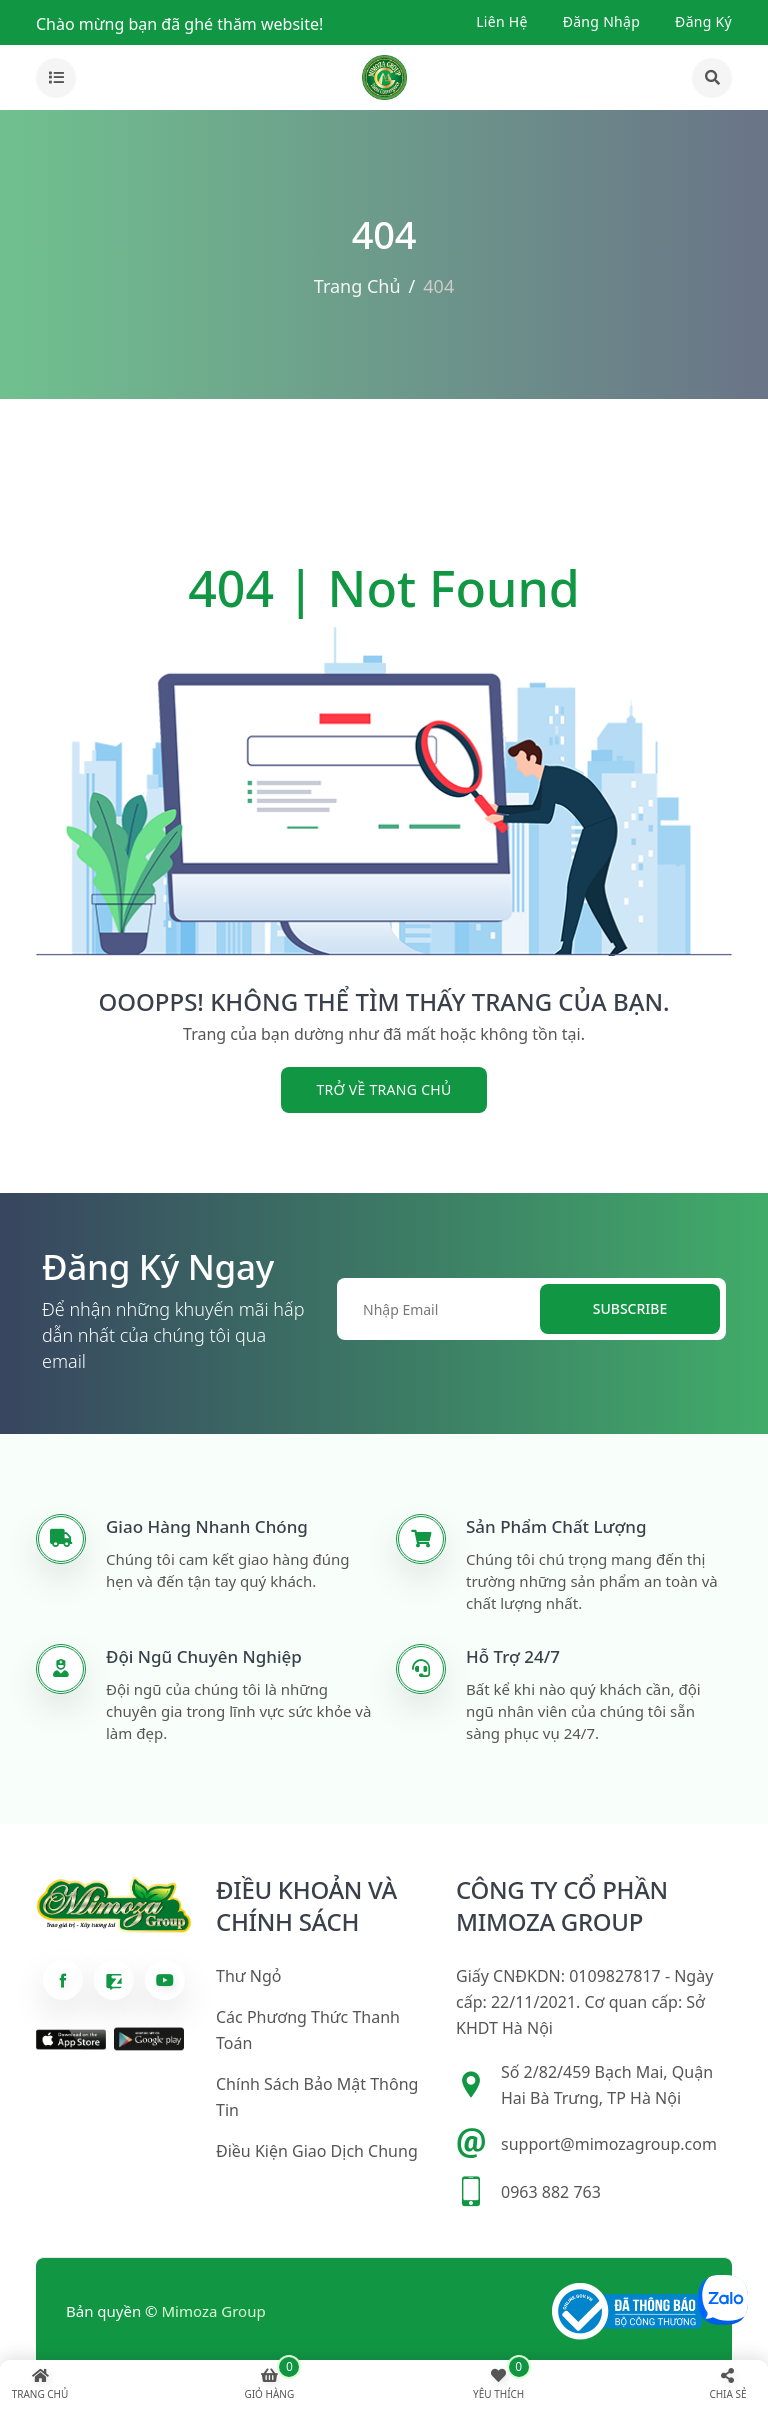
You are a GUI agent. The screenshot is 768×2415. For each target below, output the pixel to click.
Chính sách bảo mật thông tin (317, 2097)
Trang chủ (357, 286)
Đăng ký (703, 21)
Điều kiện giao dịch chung (317, 2151)
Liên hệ (502, 21)
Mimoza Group (214, 2311)
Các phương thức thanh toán (308, 2030)
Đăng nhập (601, 21)
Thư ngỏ (248, 1976)
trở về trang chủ (383, 1089)
